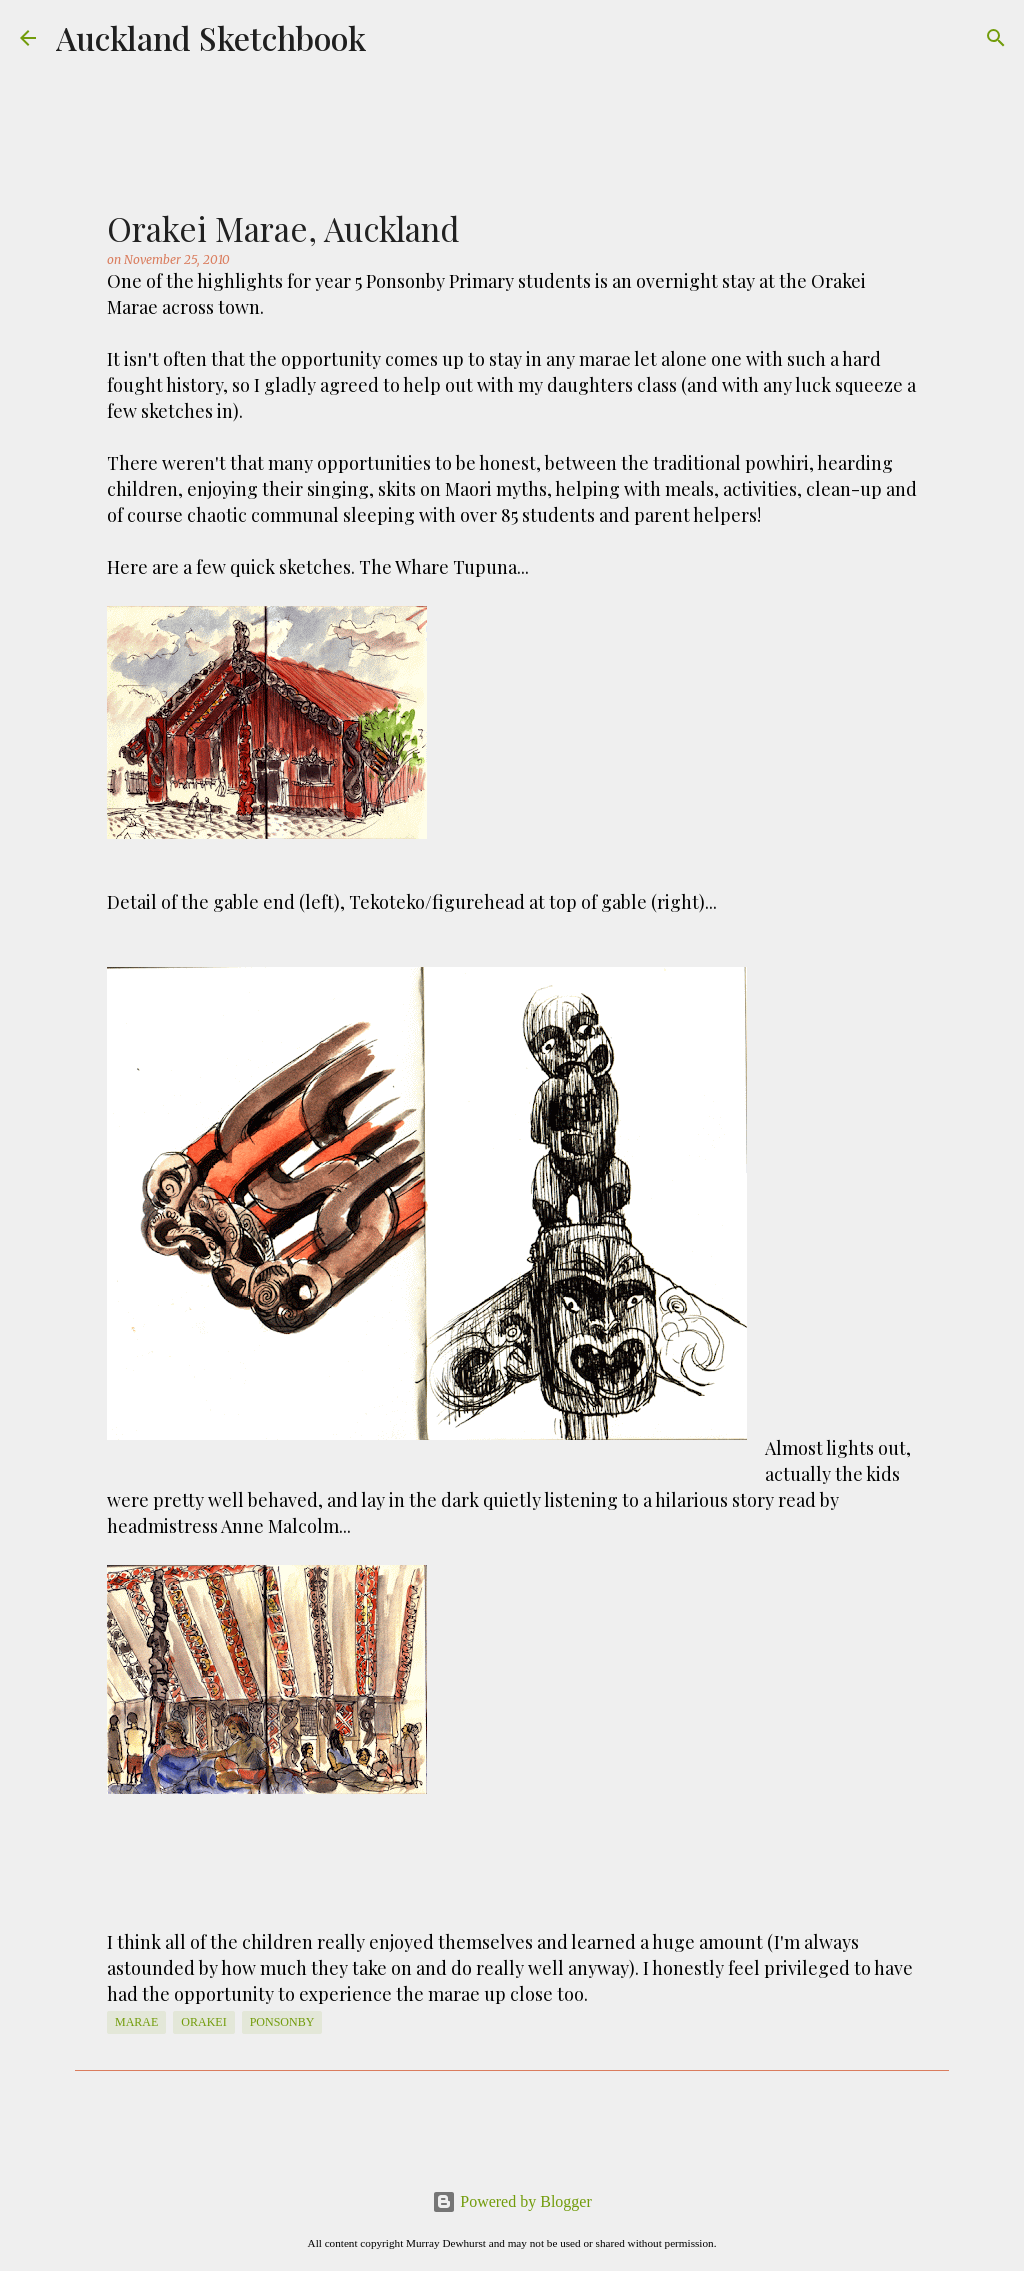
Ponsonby (282, 2022)
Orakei (203, 2022)
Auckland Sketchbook (211, 37)
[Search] (996, 38)
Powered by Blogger (512, 2201)
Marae (136, 2022)
